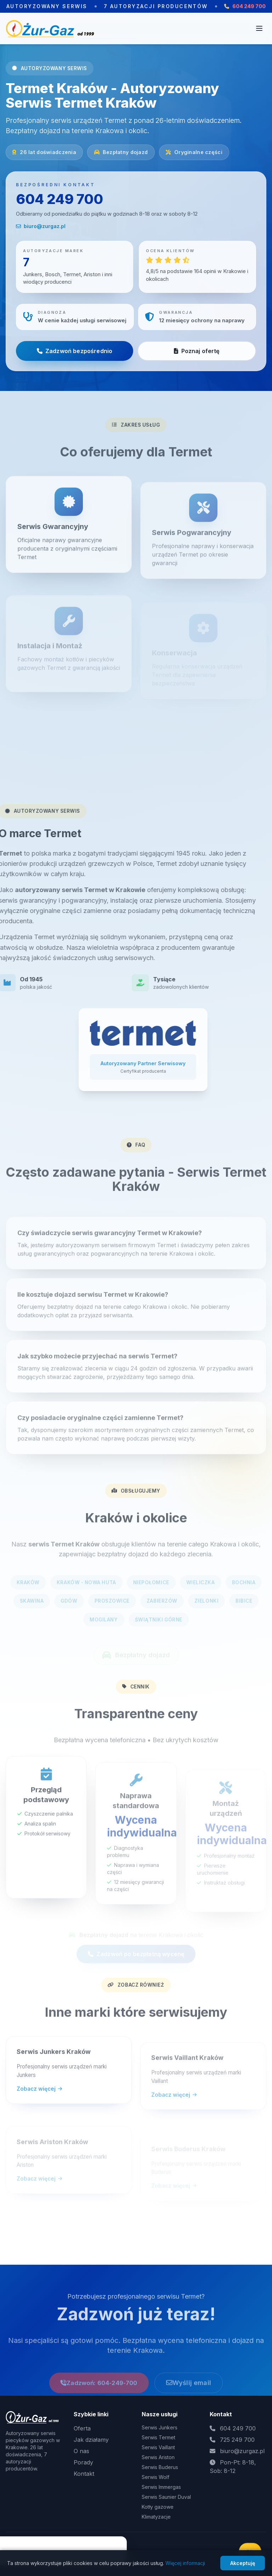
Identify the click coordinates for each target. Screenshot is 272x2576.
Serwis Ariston (158, 2457)
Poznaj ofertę (196, 350)
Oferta (82, 2428)
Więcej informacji (185, 2563)
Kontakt (84, 2473)
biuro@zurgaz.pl (41, 226)
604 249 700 (59, 199)
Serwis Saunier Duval (166, 2497)
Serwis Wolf (155, 2477)
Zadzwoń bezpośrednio (74, 350)
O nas (81, 2451)
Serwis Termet (158, 2437)
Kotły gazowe (158, 2507)
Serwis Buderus (160, 2467)
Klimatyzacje (156, 2517)
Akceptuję (242, 2563)
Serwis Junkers (159, 2427)
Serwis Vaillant (158, 2447)
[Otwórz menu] (259, 28)
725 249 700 (237, 2439)
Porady (83, 2462)
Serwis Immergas (161, 2487)
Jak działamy (91, 2439)
